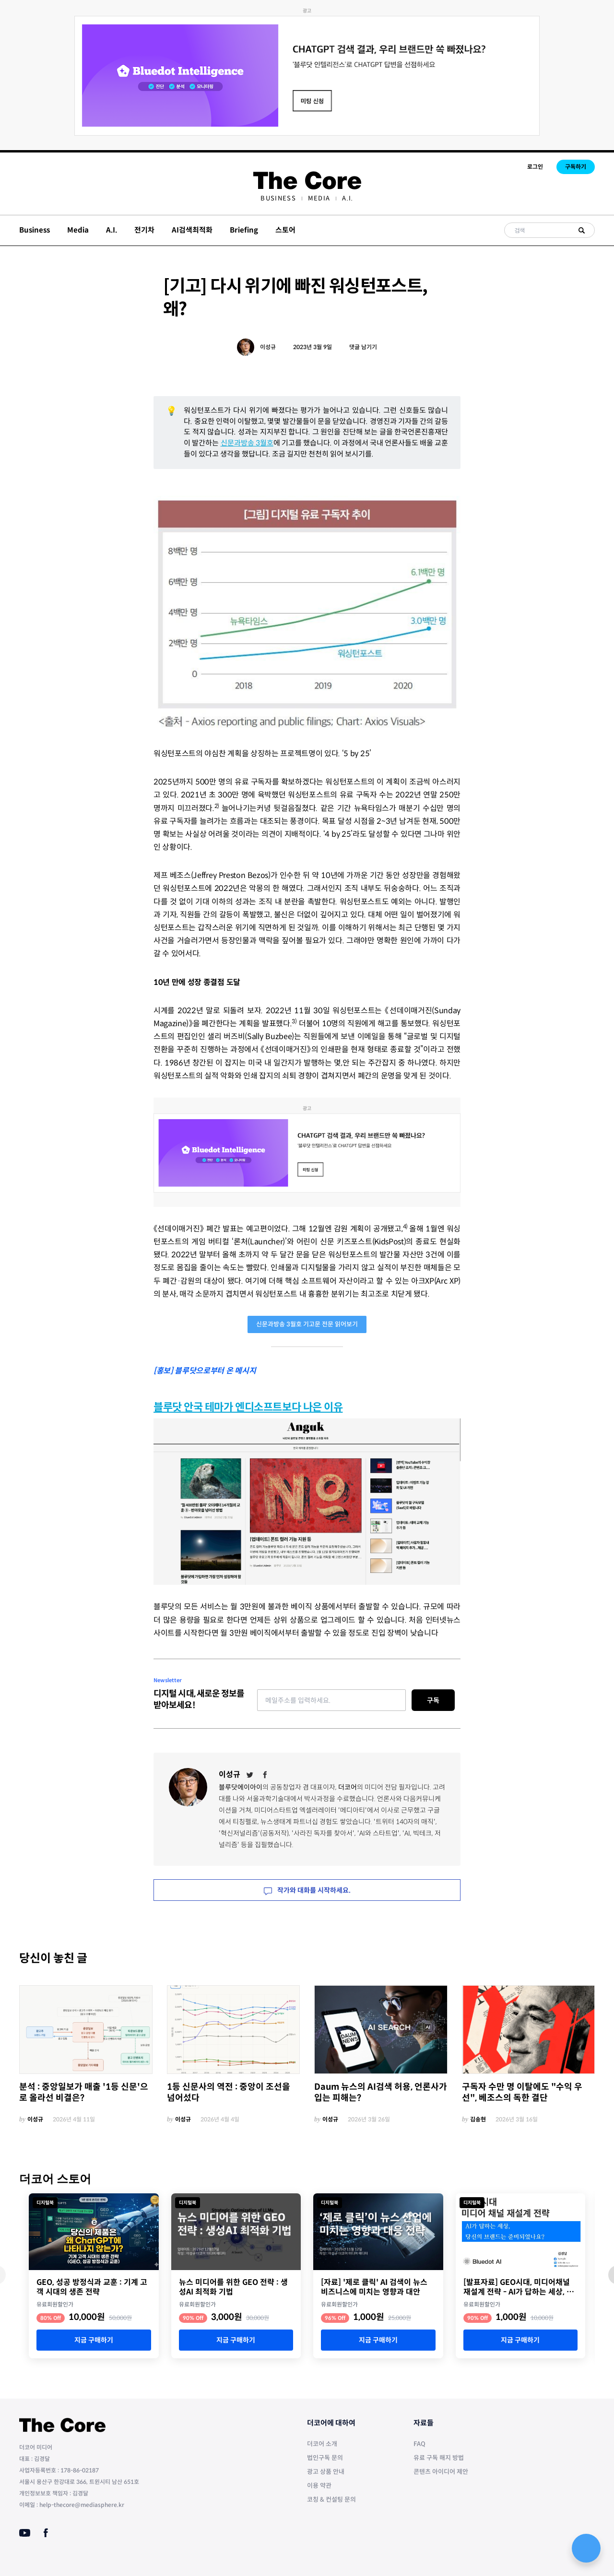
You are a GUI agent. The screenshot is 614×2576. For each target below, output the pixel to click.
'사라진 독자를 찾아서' (323, 1833)
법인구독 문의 (325, 2458)
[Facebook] (265, 1774)
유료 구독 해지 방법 (438, 2458)
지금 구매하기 (93, 2340)
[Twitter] (250, 1774)
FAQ (419, 2444)
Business (277, 198)
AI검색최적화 (192, 229)
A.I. (347, 198)
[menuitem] (277, 198)
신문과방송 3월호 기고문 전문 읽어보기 (307, 1324)
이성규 (268, 347)
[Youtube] (24, 2533)
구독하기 (575, 166)
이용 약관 (319, 2485)
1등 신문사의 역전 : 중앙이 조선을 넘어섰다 (228, 2092)
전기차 (144, 229)
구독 (433, 1700)
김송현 (478, 2119)
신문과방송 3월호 (247, 442)
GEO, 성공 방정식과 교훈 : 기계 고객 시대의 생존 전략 (91, 2287)
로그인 (535, 166)
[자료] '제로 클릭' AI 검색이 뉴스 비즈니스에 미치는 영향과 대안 (374, 2287)
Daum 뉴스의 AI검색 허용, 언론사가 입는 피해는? (380, 2092)
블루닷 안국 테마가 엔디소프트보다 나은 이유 (248, 1407)
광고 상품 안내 (325, 2472)
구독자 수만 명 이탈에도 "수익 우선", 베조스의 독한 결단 (522, 2092)
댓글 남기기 (363, 347)
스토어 (285, 229)
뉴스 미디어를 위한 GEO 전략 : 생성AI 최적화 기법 (233, 2287)
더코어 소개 (322, 2444)
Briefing (244, 229)
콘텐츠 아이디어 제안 (440, 2472)
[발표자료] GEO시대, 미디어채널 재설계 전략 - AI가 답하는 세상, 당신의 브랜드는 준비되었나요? (518, 2287)
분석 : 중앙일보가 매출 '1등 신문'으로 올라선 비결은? (83, 2092)
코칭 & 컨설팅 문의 (331, 2499)
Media (319, 198)
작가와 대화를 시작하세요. (307, 1890)
